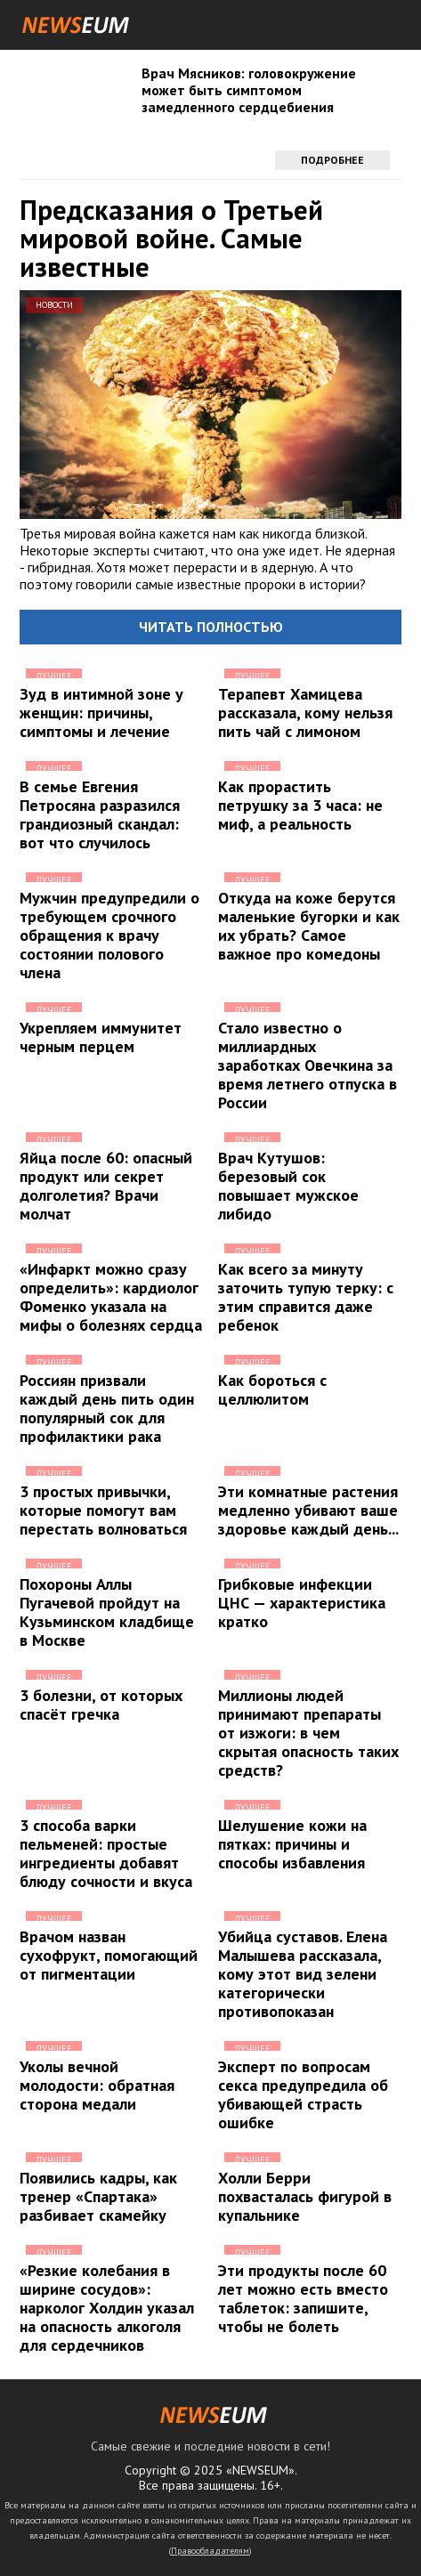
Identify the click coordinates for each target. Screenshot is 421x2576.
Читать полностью (211, 627)
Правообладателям (210, 2550)
